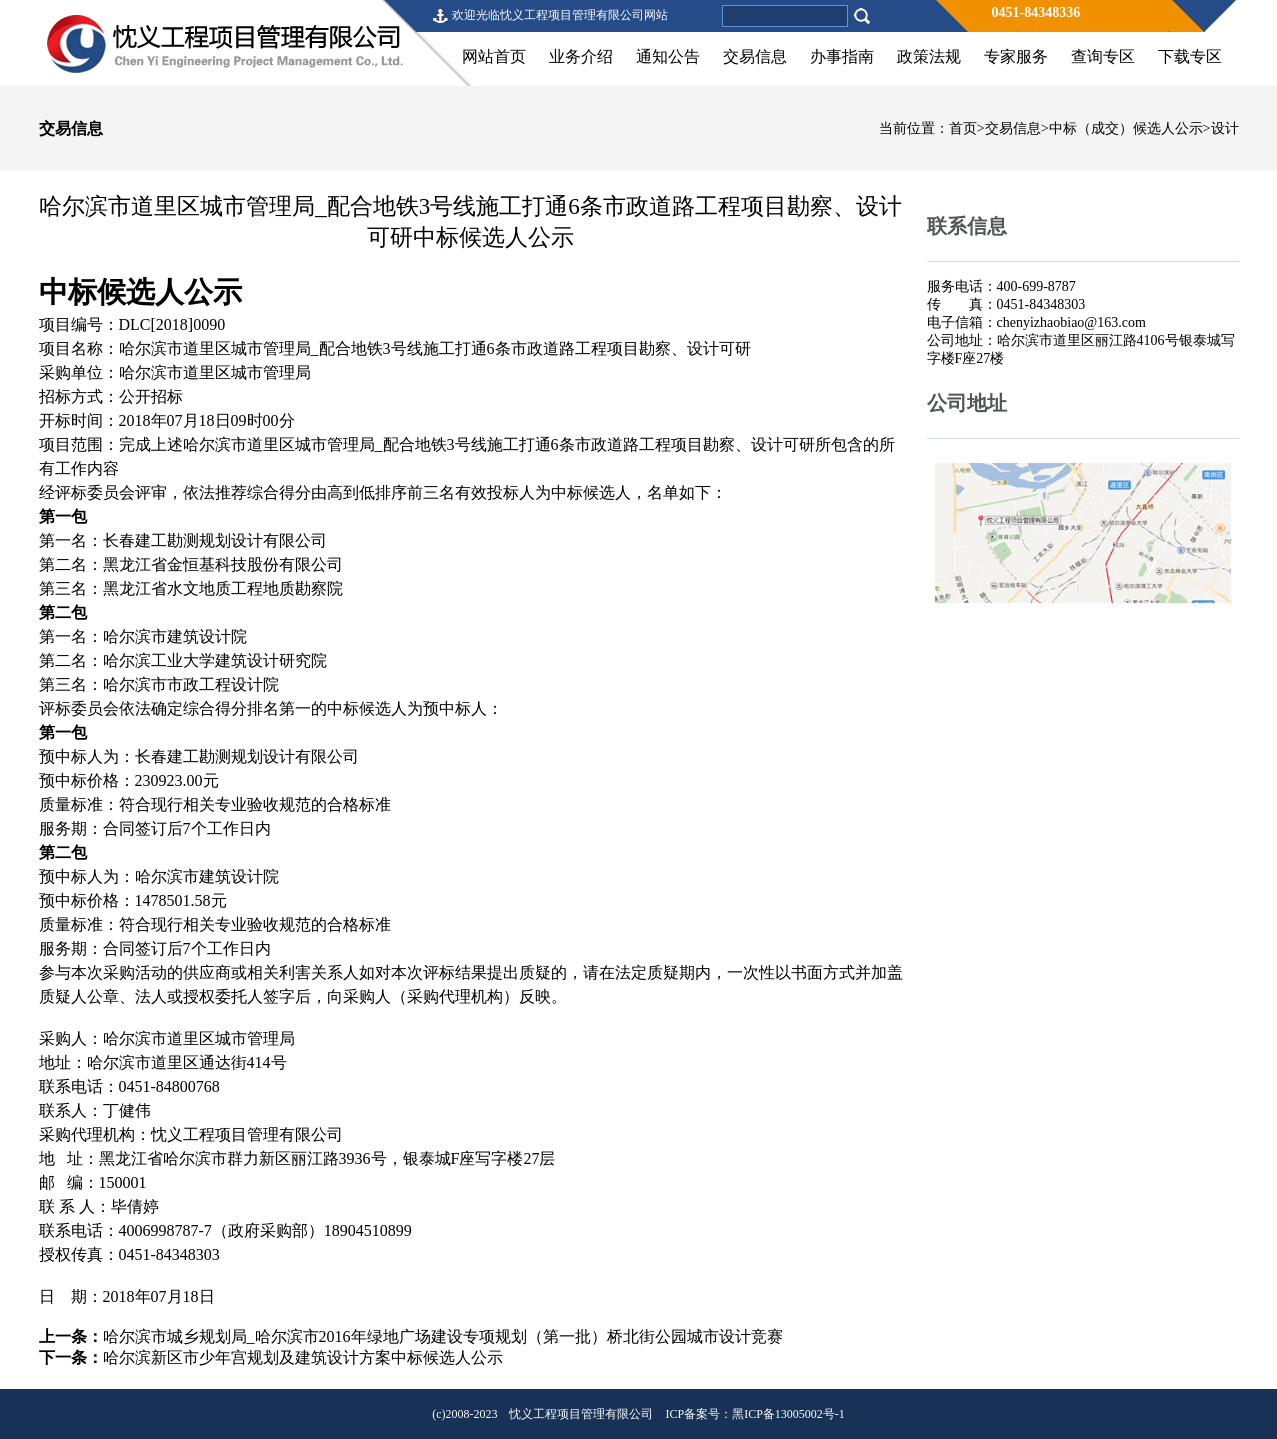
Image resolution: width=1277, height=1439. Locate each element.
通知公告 (668, 56)
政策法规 (929, 56)
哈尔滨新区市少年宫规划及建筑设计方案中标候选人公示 (303, 1357)
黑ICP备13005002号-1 (788, 1414)
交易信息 (755, 56)
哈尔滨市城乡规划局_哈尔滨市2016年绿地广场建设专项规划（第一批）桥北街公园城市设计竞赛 (443, 1336)
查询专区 (1103, 56)
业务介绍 (581, 56)
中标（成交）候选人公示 (1126, 128)
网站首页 (494, 56)
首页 (963, 128)
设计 (1225, 128)
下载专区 (1190, 56)
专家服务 (1016, 56)
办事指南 (842, 56)
